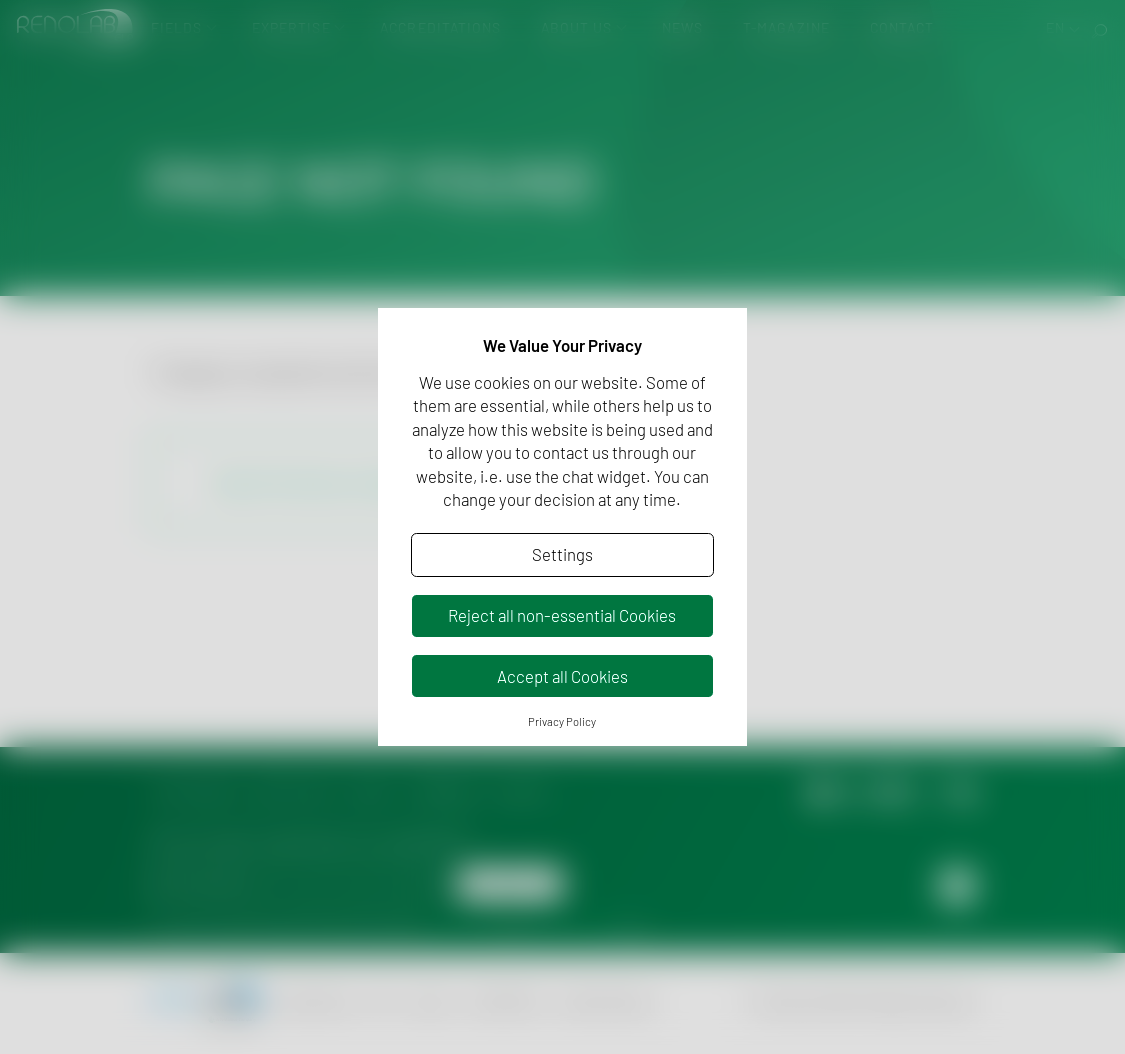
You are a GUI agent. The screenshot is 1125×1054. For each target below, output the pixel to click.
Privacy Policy (562, 721)
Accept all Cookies (562, 676)
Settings (562, 554)
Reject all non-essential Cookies (562, 615)
